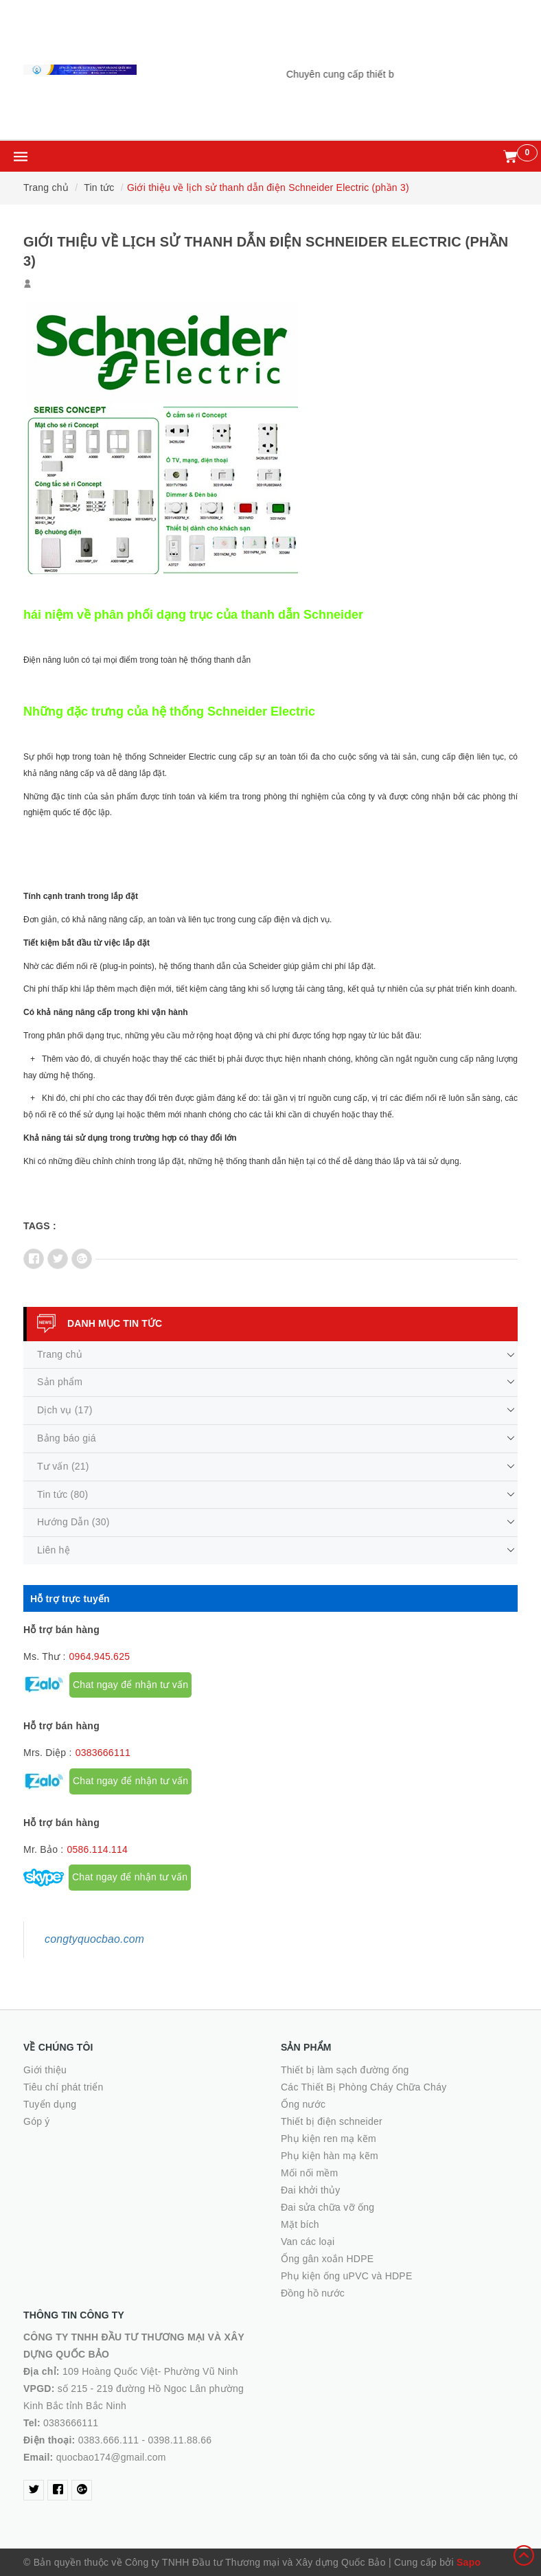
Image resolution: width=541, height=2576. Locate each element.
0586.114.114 (97, 1849)
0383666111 (103, 1752)
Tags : (39, 1225)
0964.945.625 (99, 1656)
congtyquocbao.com (94, 1939)
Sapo (469, 2562)
